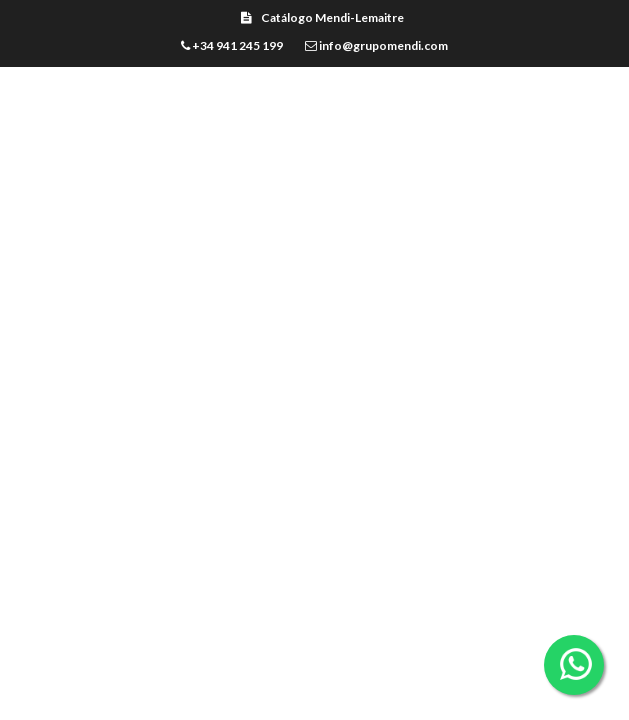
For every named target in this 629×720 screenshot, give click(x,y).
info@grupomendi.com (376, 45)
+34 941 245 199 (232, 45)
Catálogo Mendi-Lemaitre (322, 17)
